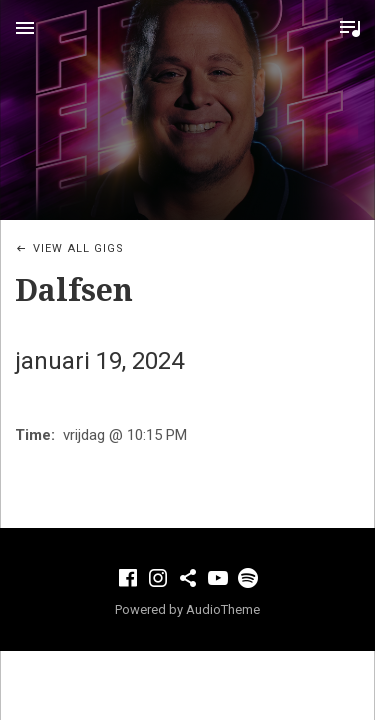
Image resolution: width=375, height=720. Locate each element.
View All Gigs (78, 248)
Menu (25, 28)
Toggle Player (350, 28)
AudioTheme (223, 609)
